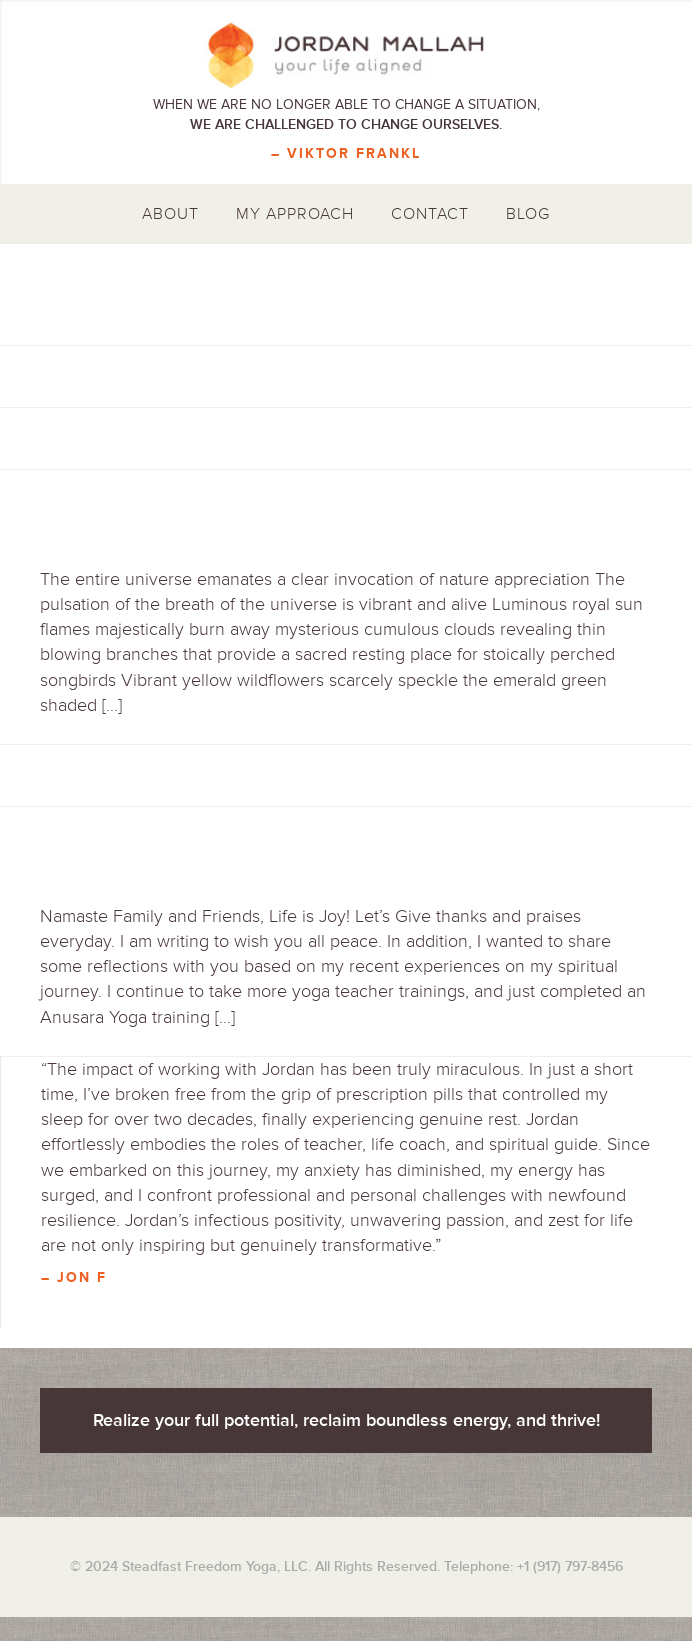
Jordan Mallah (346, 55)
